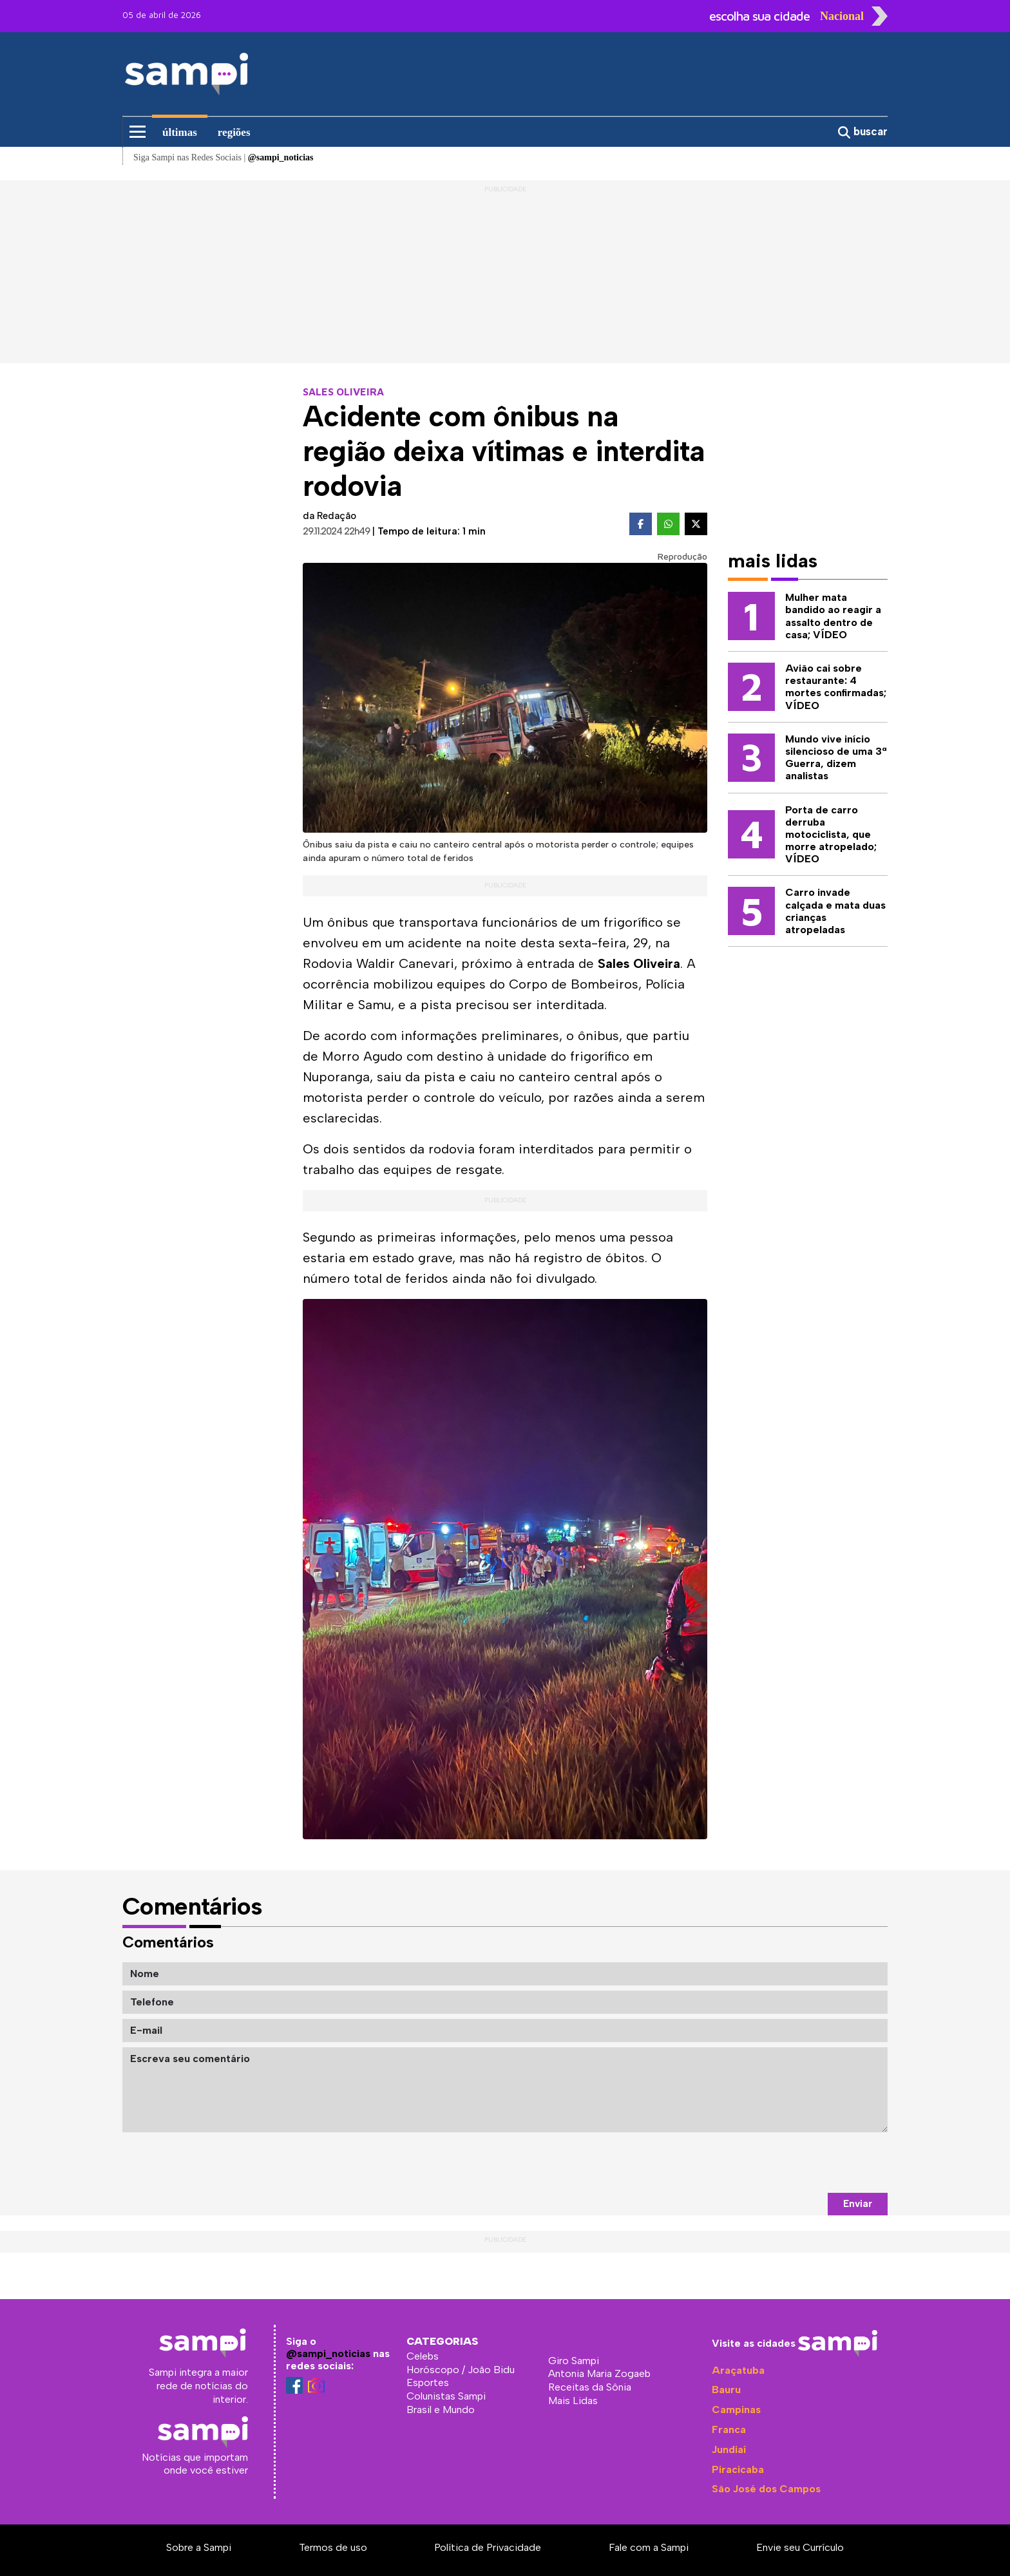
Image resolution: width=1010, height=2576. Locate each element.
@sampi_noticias (328, 2353)
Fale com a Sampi (649, 2547)
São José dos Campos (766, 2489)
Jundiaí (729, 2449)
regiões (234, 132)
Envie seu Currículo (800, 2547)
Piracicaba (738, 2469)
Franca (729, 2429)
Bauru (726, 2389)
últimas (179, 132)
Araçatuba (738, 2370)
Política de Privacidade (487, 2547)
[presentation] (790, 2162)
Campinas (736, 2409)
